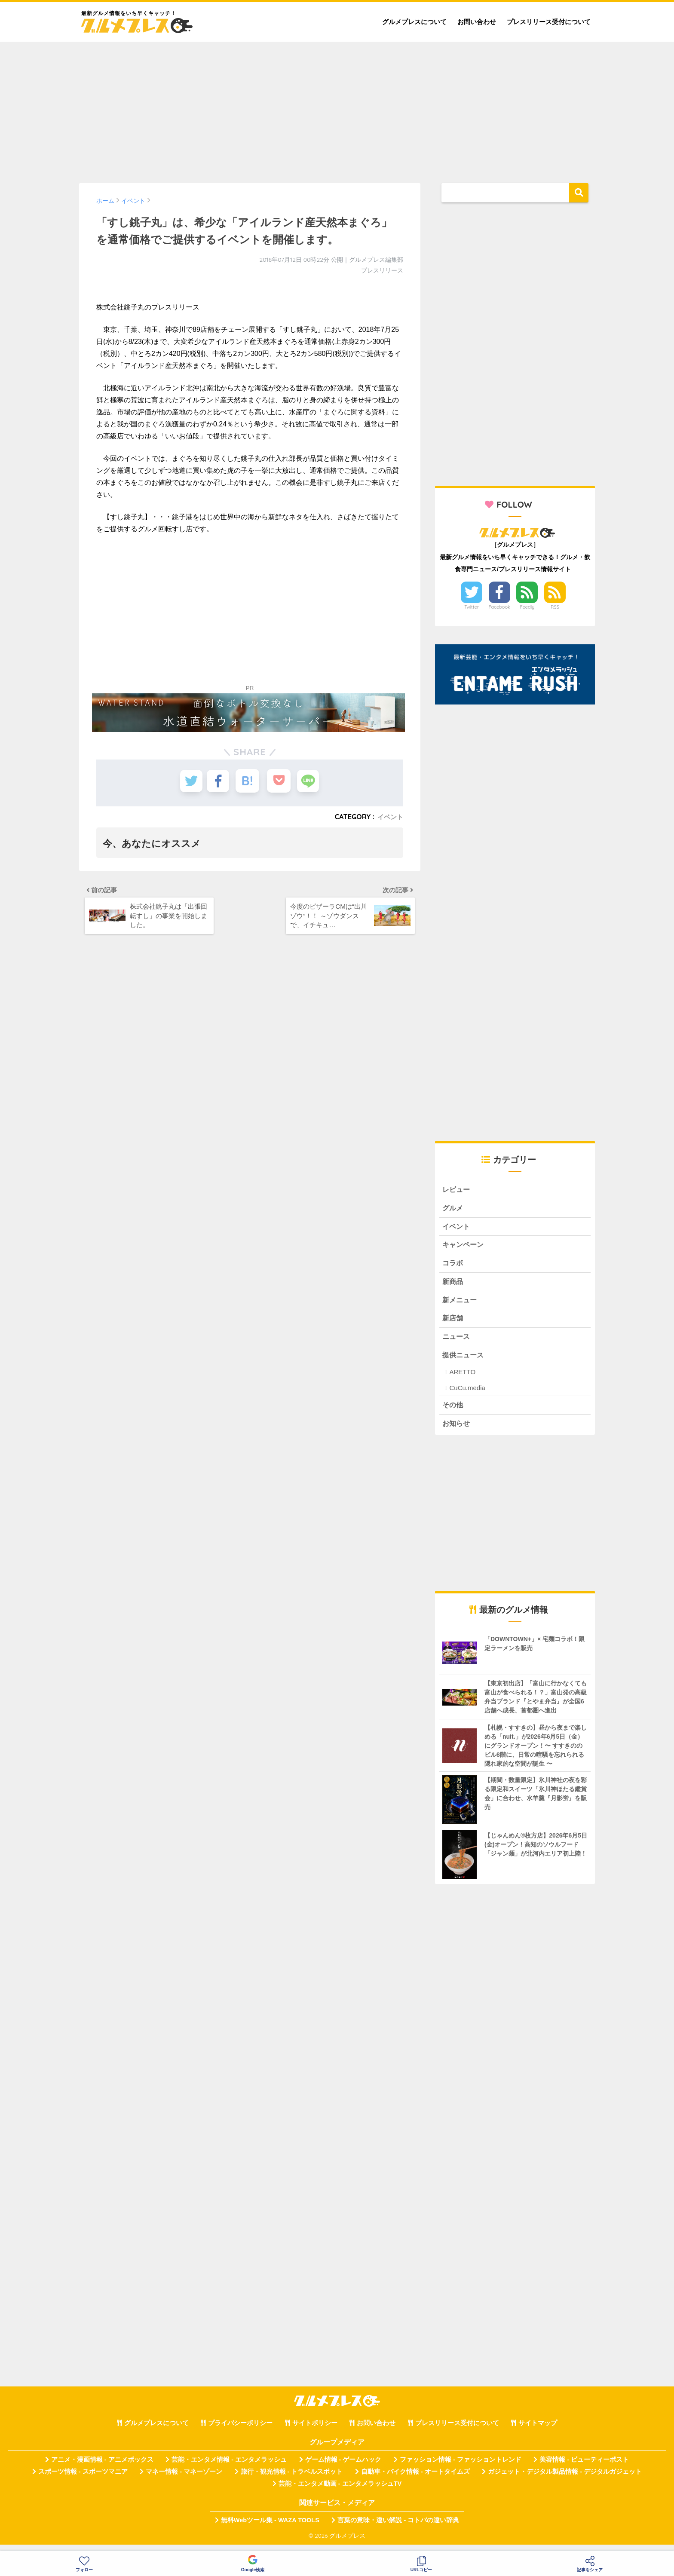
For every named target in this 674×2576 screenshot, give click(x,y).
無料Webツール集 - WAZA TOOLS (270, 2528)
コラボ (453, 1266)
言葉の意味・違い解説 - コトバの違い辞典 (398, 2528)
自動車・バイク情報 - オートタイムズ (415, 2479)
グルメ (453, 1209)
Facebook (499, 607)
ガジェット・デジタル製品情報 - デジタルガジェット (565, 2479)
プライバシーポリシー (240, 2431)
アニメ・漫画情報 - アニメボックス (102, 2467)
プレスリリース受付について (549, 21)
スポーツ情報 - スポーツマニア (83, 2479)
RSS (555, 607)
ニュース (457, 1343)
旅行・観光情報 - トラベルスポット (292, 2479)
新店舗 (453, 1324)
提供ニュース (464, 1361)
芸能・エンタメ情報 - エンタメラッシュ (229, 2467)
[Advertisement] (337, 108)
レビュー (457, 1190)
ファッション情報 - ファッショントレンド (460, 2467)
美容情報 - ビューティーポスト (584, 2467)
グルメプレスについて (414, 21)
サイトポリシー (314, 2431)
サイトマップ (537, 2431)
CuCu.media (467, 1394)
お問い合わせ (476, 21)
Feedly (527, 607)
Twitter (471, 607)
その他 (453, 1412)
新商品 (453, 1285)
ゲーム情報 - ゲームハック (343, 2467)
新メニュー (460, 1304)
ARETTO (462, 1378)
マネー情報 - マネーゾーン (184, 2479)
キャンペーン (464, 1247)
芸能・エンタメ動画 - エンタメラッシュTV (340, 2492)
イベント (389, 816)
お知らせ (457, 1431)
